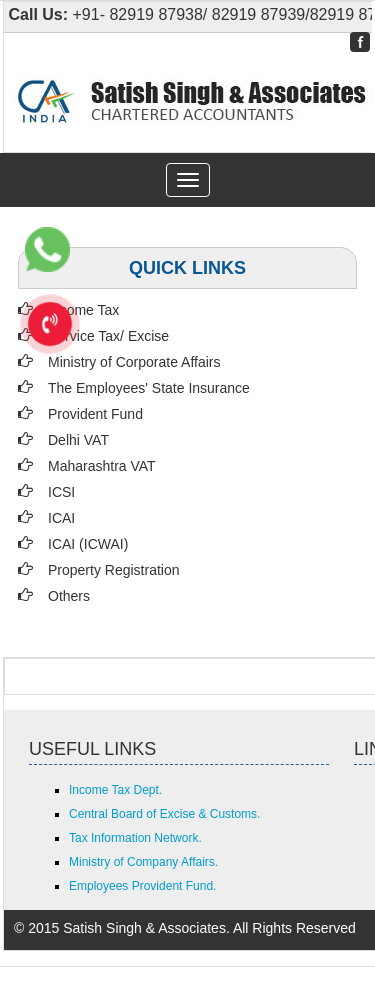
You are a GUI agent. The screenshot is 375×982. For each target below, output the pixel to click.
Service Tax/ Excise (108, 336)
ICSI (61, 492)
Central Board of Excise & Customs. (164, 814)
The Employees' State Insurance (149, 388)
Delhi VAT (78, 440)
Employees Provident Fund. (142, 886)
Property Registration (114, 570)
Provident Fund (95, 414)
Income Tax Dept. (115, 790)
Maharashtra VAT (102, 466)
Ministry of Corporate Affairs (134, 362)
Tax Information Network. (135, 838)
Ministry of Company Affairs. (143, 862)
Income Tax (83, 310)
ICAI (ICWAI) (88, 544)
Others (69, 596)
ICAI (61, 518)
